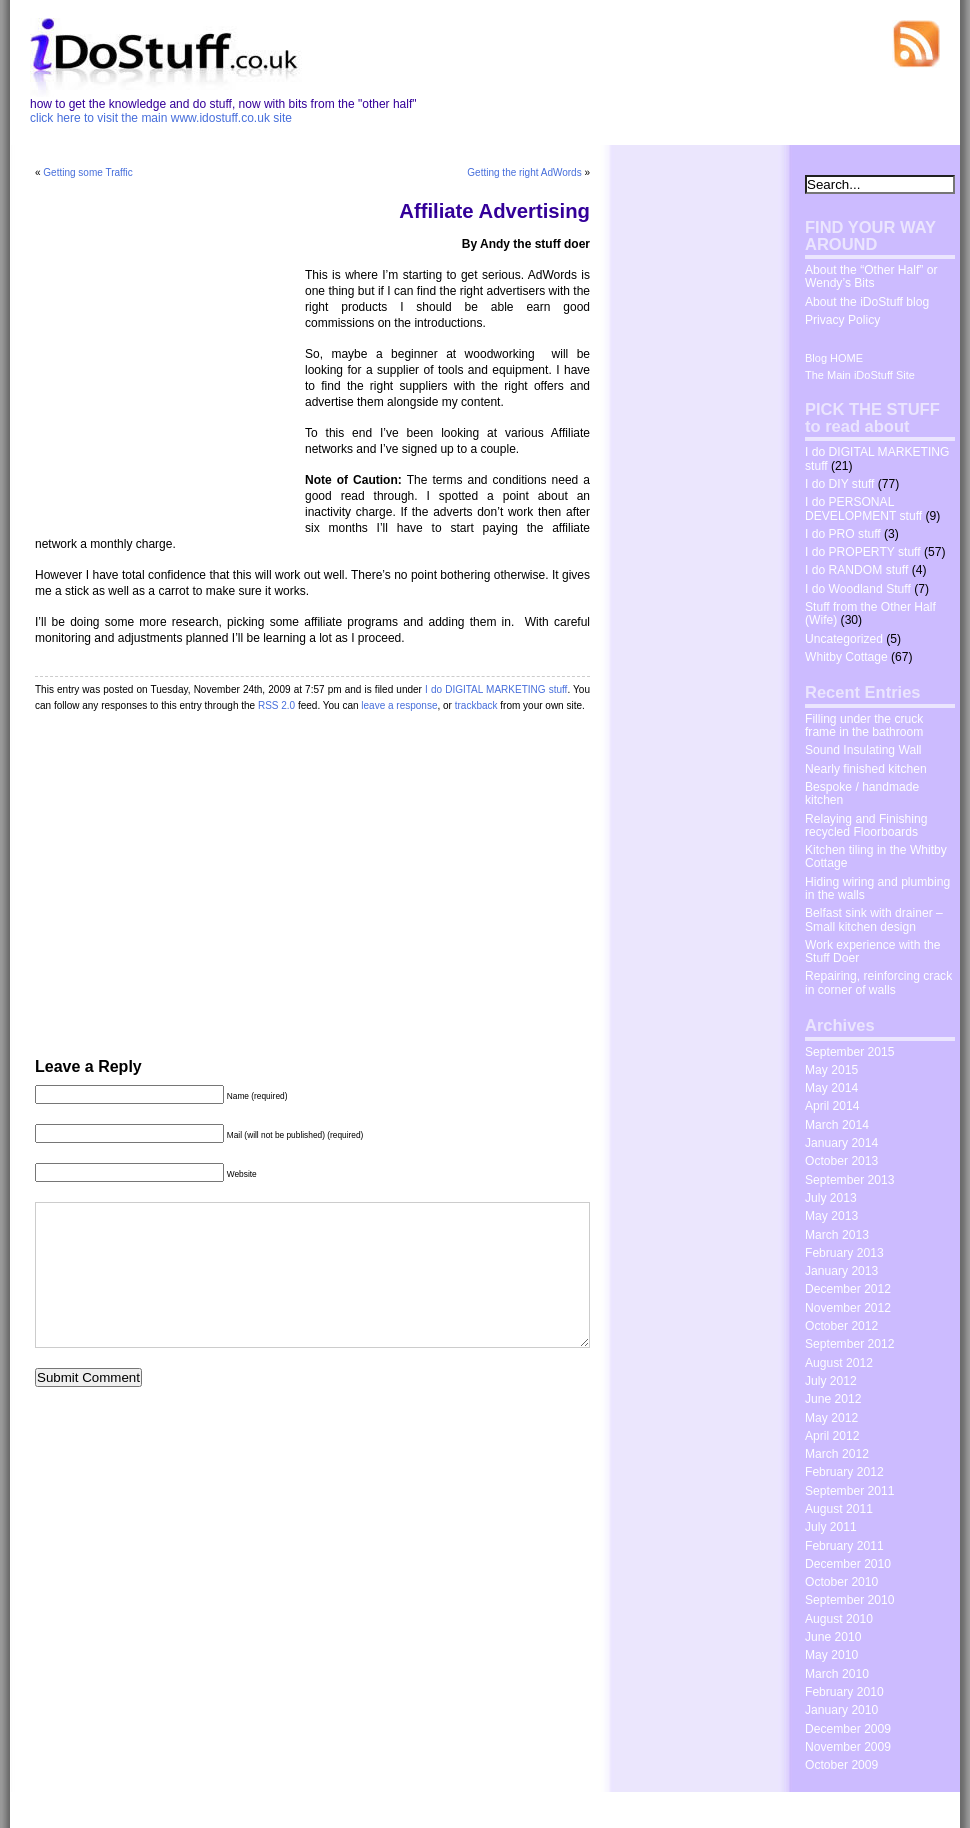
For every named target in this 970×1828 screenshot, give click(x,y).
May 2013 (831, 1216)
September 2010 (849, 1600)
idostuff (102, 1809)
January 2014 (841, 1143)
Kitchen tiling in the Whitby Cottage (876, 856)
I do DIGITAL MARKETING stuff (496, 689)
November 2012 (848, 1308)
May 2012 (831, 1418)
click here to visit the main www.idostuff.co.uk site (161, 118)
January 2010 (841, 1710)
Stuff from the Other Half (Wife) (870, 613)
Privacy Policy (842, 320)
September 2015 (849, 1052)
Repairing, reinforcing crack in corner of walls (878, 982)
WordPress (206, 1809)
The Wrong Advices (894, 1807)
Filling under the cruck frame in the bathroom (864, 725)
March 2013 (837, 1235)
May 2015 (831, 1070)
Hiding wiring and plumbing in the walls (877, 888)
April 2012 (832, 1436)
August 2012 (839, 1363)
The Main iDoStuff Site (860, 375)
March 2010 (837, 1674)
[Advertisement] (160, 387)
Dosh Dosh (803, 1807)
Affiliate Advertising (494, 211)
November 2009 (848, 1747)
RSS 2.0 (276, 705)
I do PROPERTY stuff (863, 552)
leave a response (399, 705)
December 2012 (848, 1289)
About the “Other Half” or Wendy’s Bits (871, 276)
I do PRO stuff (843, 534)
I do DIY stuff (839, 484)
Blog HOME (834, 358)
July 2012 (831, 1381)
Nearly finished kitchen (866, 769)
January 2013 (841, 1271)
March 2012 (837, 1454)
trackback (476, 705)
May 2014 (831, 1088)
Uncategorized (844, 639)
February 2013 (844, 1253)
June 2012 (833, 1399)
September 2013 (849, 1180)
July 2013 (831, 1198)
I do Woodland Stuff (858, 589)
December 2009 (848, 1729)
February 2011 (844, 1546)
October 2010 (841, 1582)
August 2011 (839, 1509)
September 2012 (849, 1344)
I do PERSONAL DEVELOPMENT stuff (863, 508)
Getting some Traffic (87, 172)
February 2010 (844, 1692)
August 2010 (839, 1619)
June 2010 (833, 1637)
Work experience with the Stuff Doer (873, 951)
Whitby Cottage (846, 657)
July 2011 (831, 1527)
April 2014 (832, 1106)
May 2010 (831, 1655)
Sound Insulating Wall (863, 750)
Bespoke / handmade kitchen (862, 793)
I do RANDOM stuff (856, 570)
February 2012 (844, 1472)
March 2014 (837, 1125)
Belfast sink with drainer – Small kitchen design (874, 919)
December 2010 (848, 1564)
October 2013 (841, 1161)
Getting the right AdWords (524, 172)
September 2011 (849, 1491)
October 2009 (841, 1765)
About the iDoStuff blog (867, 302)
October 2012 (841, 1326)
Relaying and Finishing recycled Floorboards (866, 825)
